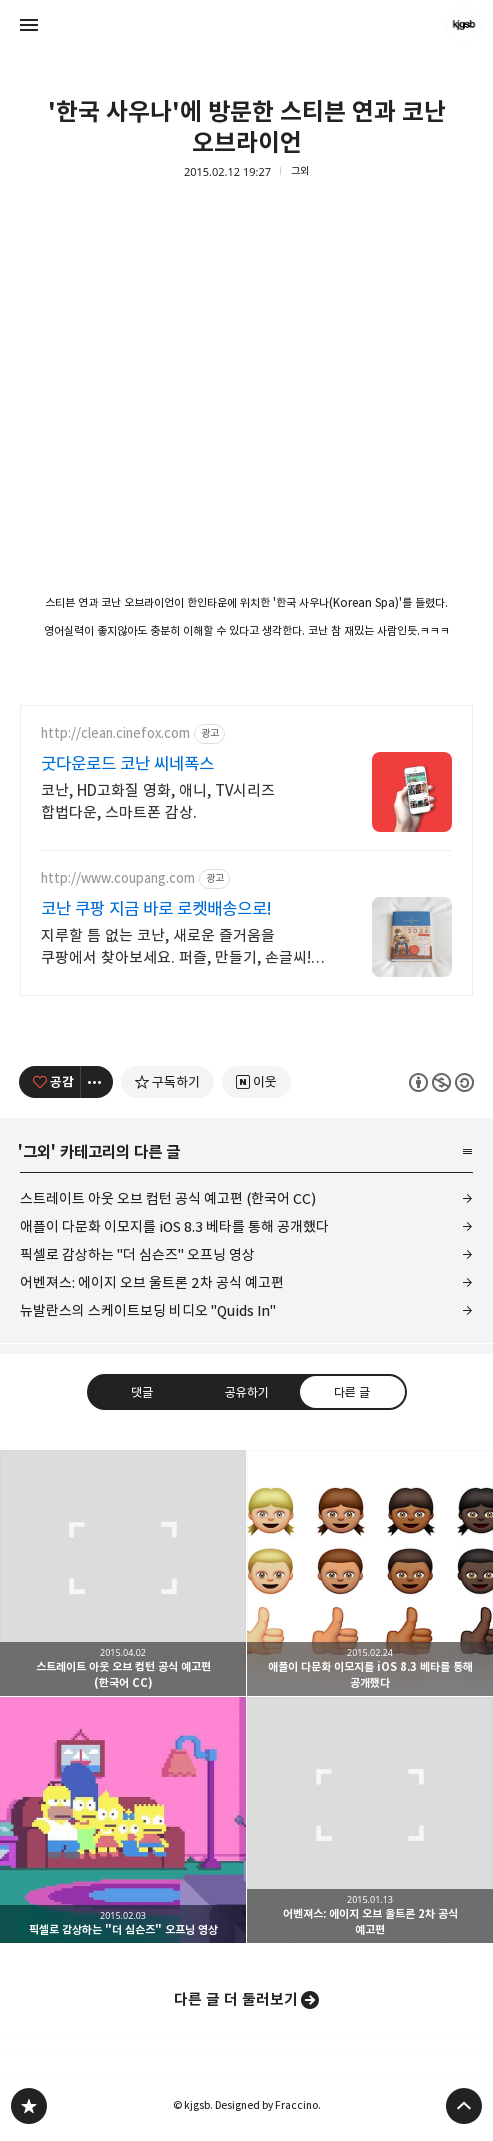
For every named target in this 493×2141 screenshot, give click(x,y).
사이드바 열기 (29, 25)
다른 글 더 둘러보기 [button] (236, 1999)
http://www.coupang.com (118, 878)
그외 (300, 171)
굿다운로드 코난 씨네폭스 (127, 764)
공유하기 (246, 1391)
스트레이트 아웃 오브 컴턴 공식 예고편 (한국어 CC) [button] (123, 1573)
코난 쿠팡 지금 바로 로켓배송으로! (156, 909)
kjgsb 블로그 (29, 2106)
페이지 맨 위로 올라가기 (464, 2106)
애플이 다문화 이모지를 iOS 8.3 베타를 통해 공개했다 (174, 1226)
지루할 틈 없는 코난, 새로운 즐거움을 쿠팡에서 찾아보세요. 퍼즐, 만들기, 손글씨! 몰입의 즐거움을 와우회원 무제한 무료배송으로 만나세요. (176, 947)
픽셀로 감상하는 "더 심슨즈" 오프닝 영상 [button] (123, 1820)
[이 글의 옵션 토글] (97, 1082)
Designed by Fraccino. (268, 2105)
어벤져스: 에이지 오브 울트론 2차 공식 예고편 (152, 1282)
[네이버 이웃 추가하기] (256, 1082)
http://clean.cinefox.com (115, 733)
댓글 (141, 1391)
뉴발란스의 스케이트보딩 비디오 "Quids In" (148, 1310)
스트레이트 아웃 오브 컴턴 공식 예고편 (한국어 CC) (168, 1198)
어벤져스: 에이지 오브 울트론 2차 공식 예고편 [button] (370, 1820)
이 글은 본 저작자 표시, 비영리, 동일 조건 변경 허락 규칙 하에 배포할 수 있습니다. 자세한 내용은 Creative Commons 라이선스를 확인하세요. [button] (441, 1081)
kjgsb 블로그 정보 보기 (464, 25)
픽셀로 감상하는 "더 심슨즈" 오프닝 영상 (137, 1254)
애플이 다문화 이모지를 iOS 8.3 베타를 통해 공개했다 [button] (370, 1573)
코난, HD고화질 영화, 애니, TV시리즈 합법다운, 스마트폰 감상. (158, 801)
